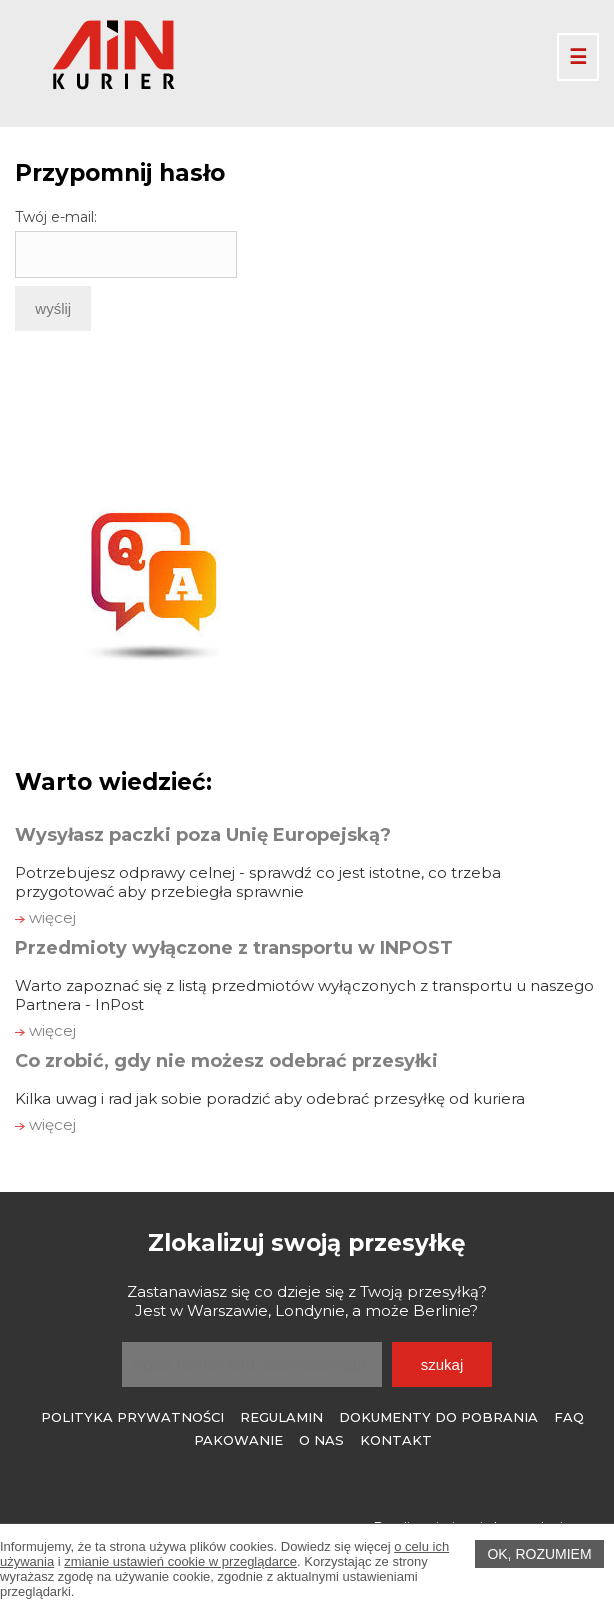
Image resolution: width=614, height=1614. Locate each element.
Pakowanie (238, 1440)
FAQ (569, 1417)
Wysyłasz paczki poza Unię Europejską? (203, 835)
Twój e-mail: (56, 217)
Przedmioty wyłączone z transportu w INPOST (234, 948)
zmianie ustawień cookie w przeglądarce (180, 1561)
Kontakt (396, 1440)
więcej (45, 917)
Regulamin (281, 1417)
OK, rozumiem (539, 1554)
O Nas (321, 1440)
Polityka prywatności (132, 1417)
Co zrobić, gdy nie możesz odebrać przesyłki (226, 1061)
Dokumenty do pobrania (438, 1417)
